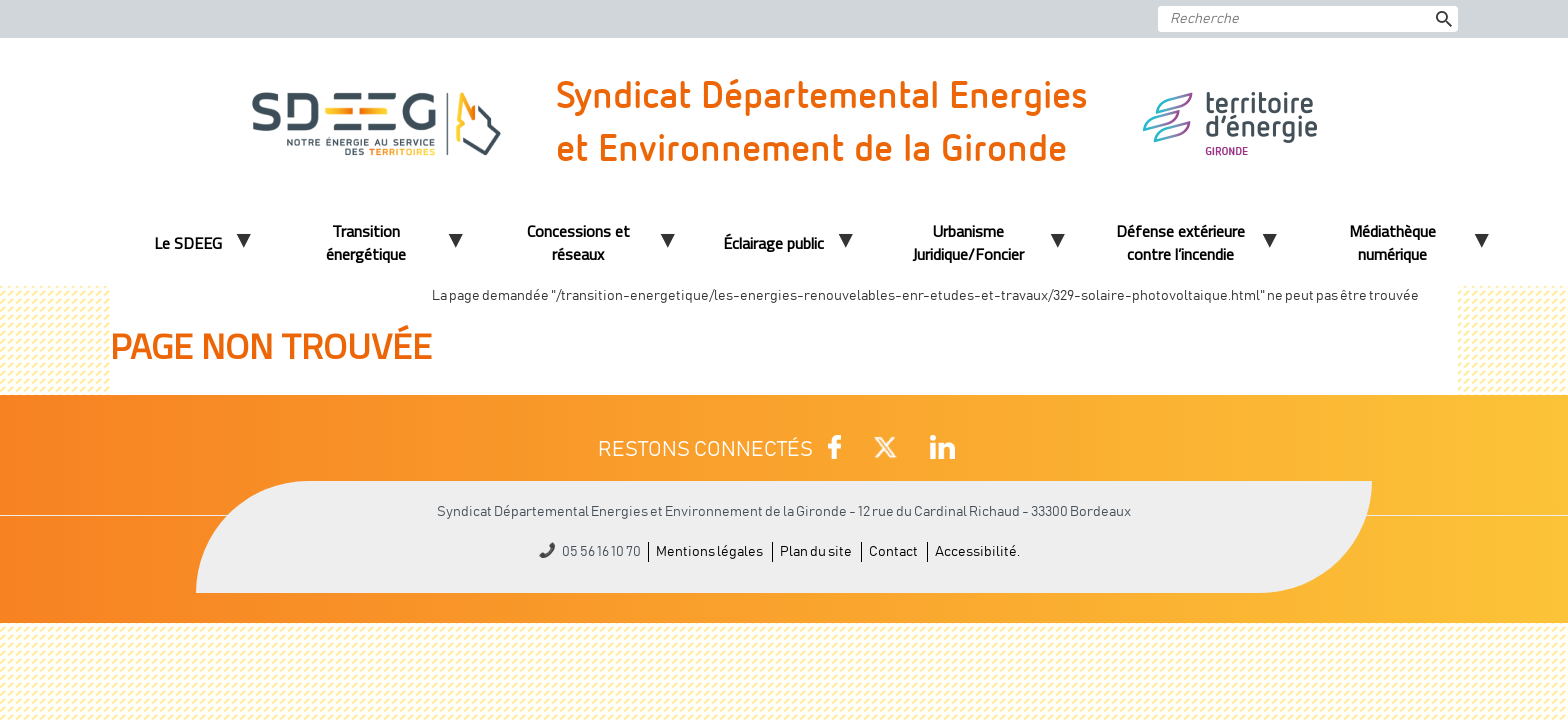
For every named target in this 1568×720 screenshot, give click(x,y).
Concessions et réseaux (578, 242)
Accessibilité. (977, 552)
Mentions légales (709, 552)
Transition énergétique (366, 242)
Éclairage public (773, 243)
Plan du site (816, 552)
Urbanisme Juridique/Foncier (968, 242)
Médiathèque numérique (1392, 242)
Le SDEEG (188, 243)
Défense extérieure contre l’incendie (1180, 242)
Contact (893, 552)
